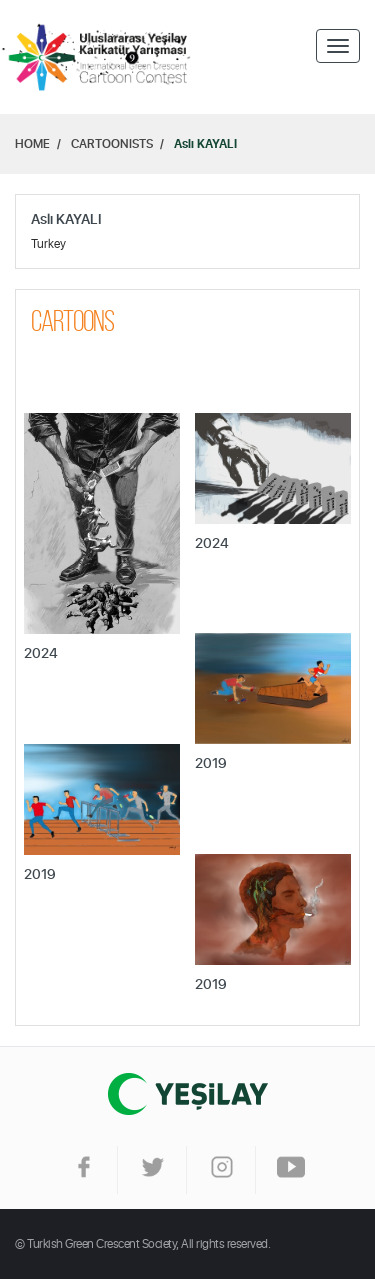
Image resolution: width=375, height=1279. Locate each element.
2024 (41, 654)
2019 (211, 764)
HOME (32, 144)
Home (100, 57)
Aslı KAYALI (205, 144)
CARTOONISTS (112, 144)
